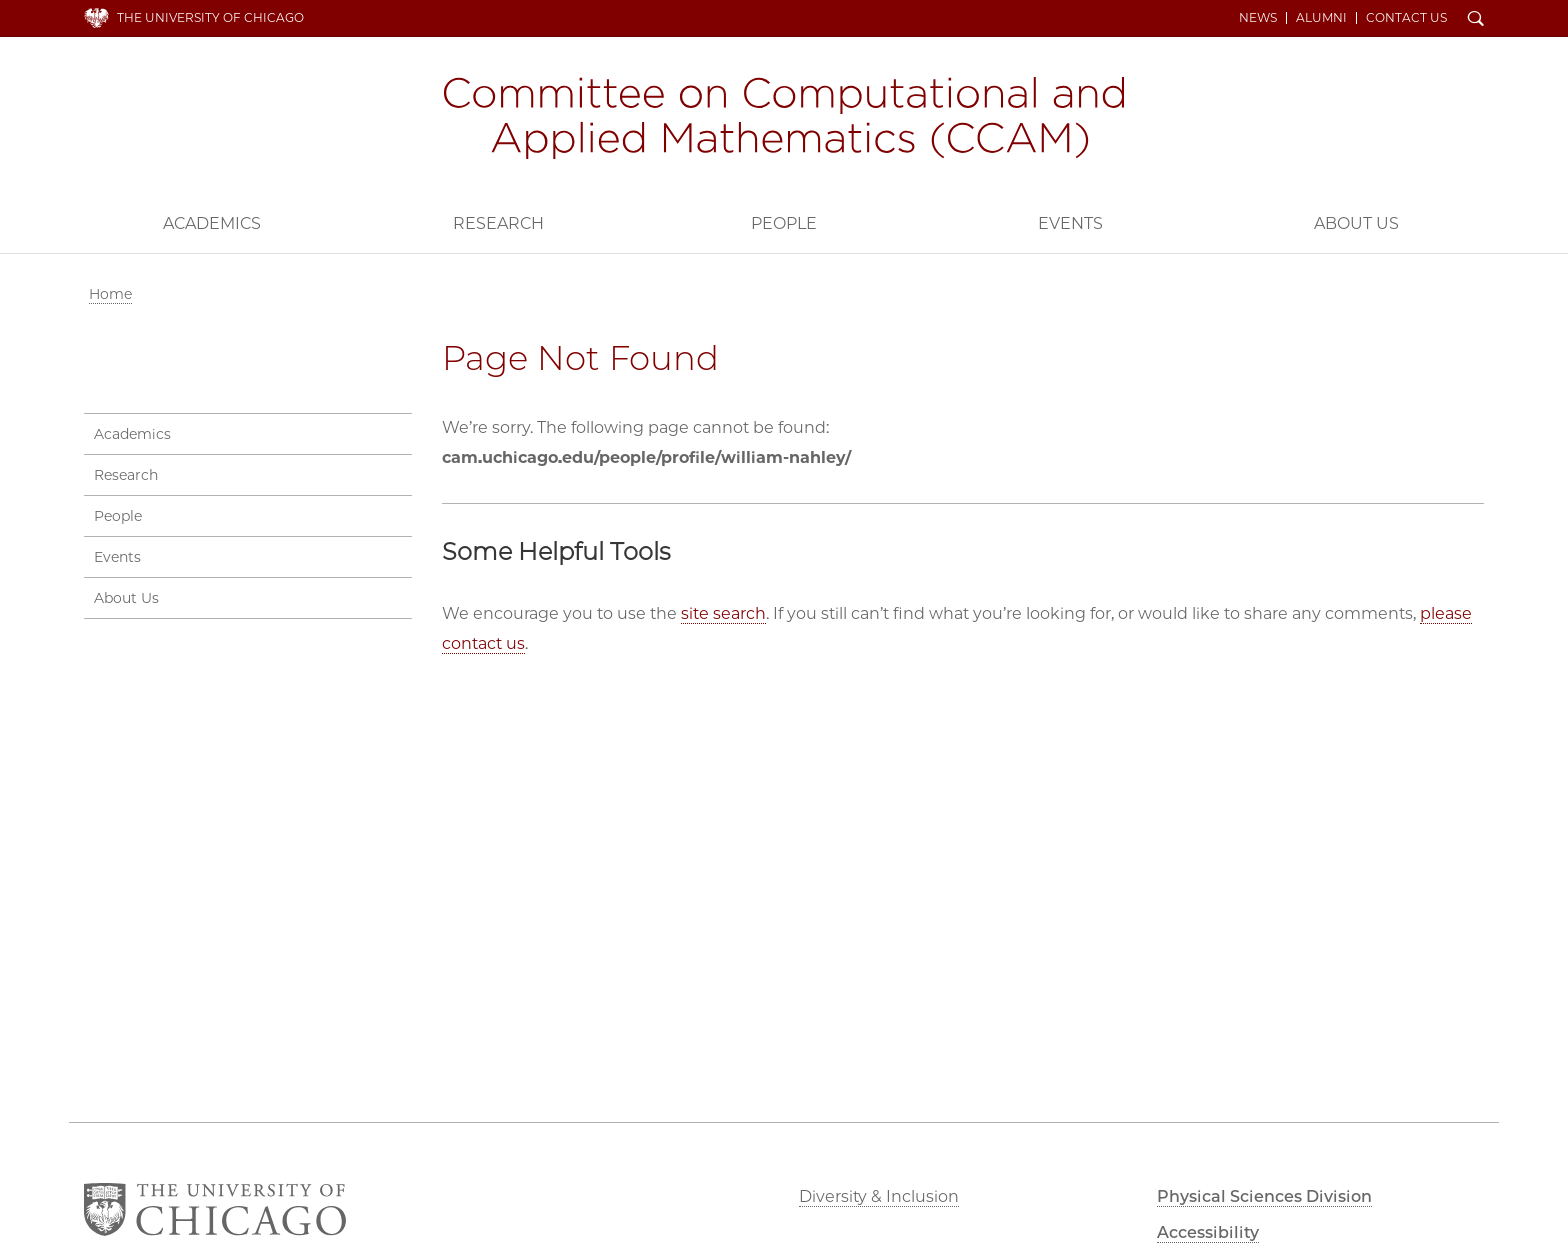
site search (723, 613)
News (1258, 18)
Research (498, 223)
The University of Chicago (210, 17)
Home (110, 294)
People (784, 223)
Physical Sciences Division (1264, 1196)
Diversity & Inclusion (879, 1196)
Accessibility (1208, 1232)
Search (1476, 20)
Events (1070, 223)
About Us (1356, 223)
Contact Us (1406, 18)
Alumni (1321, 18)
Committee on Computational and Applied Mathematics (784, 118)
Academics (212, 223)
